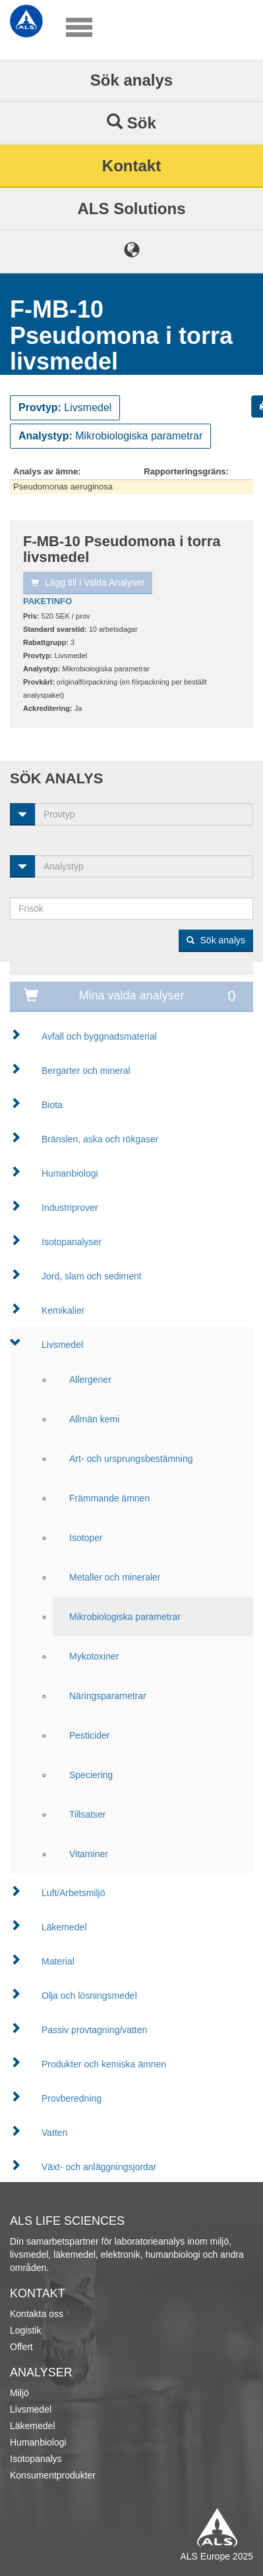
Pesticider (89, 1735)
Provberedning (72, 2098)
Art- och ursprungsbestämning (131, 1458)
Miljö (19, 2393)
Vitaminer (88, 1854)
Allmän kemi (94, 1419)
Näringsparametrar (107, 1696)
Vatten (54, 2132)
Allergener (90, 1379)
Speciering (91, 1775)
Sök (131, 122)
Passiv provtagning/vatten (94, 2030)
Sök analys (131, 80)
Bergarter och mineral (86, 1070)
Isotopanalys (36, 2458)
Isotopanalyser (72, 1242)
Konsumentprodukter (53, 2475)
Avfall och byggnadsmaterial (99, 1036)
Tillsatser (87, 1814)
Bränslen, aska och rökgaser (100, 1139)
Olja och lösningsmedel (89, 1995)
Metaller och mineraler (115, 1577)
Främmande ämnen (109, 1498)
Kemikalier (63, 1310)
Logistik (25, 2330)
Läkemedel (64, 1927)
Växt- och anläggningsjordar (99, 2167)
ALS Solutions (132, 208)
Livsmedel (62, 1344)
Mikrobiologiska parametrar (125, 1616)
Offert (21, 2346)
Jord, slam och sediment (92, 1276)
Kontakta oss (36, 2314)
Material (58, 1961)
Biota (52, 1105)
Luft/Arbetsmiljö (73, 1893)
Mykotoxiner (94, 1656)
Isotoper (86, 1537)
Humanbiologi (70, 1173)
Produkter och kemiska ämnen (104, 2064)
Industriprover (70, 1207)
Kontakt (131, 166)
